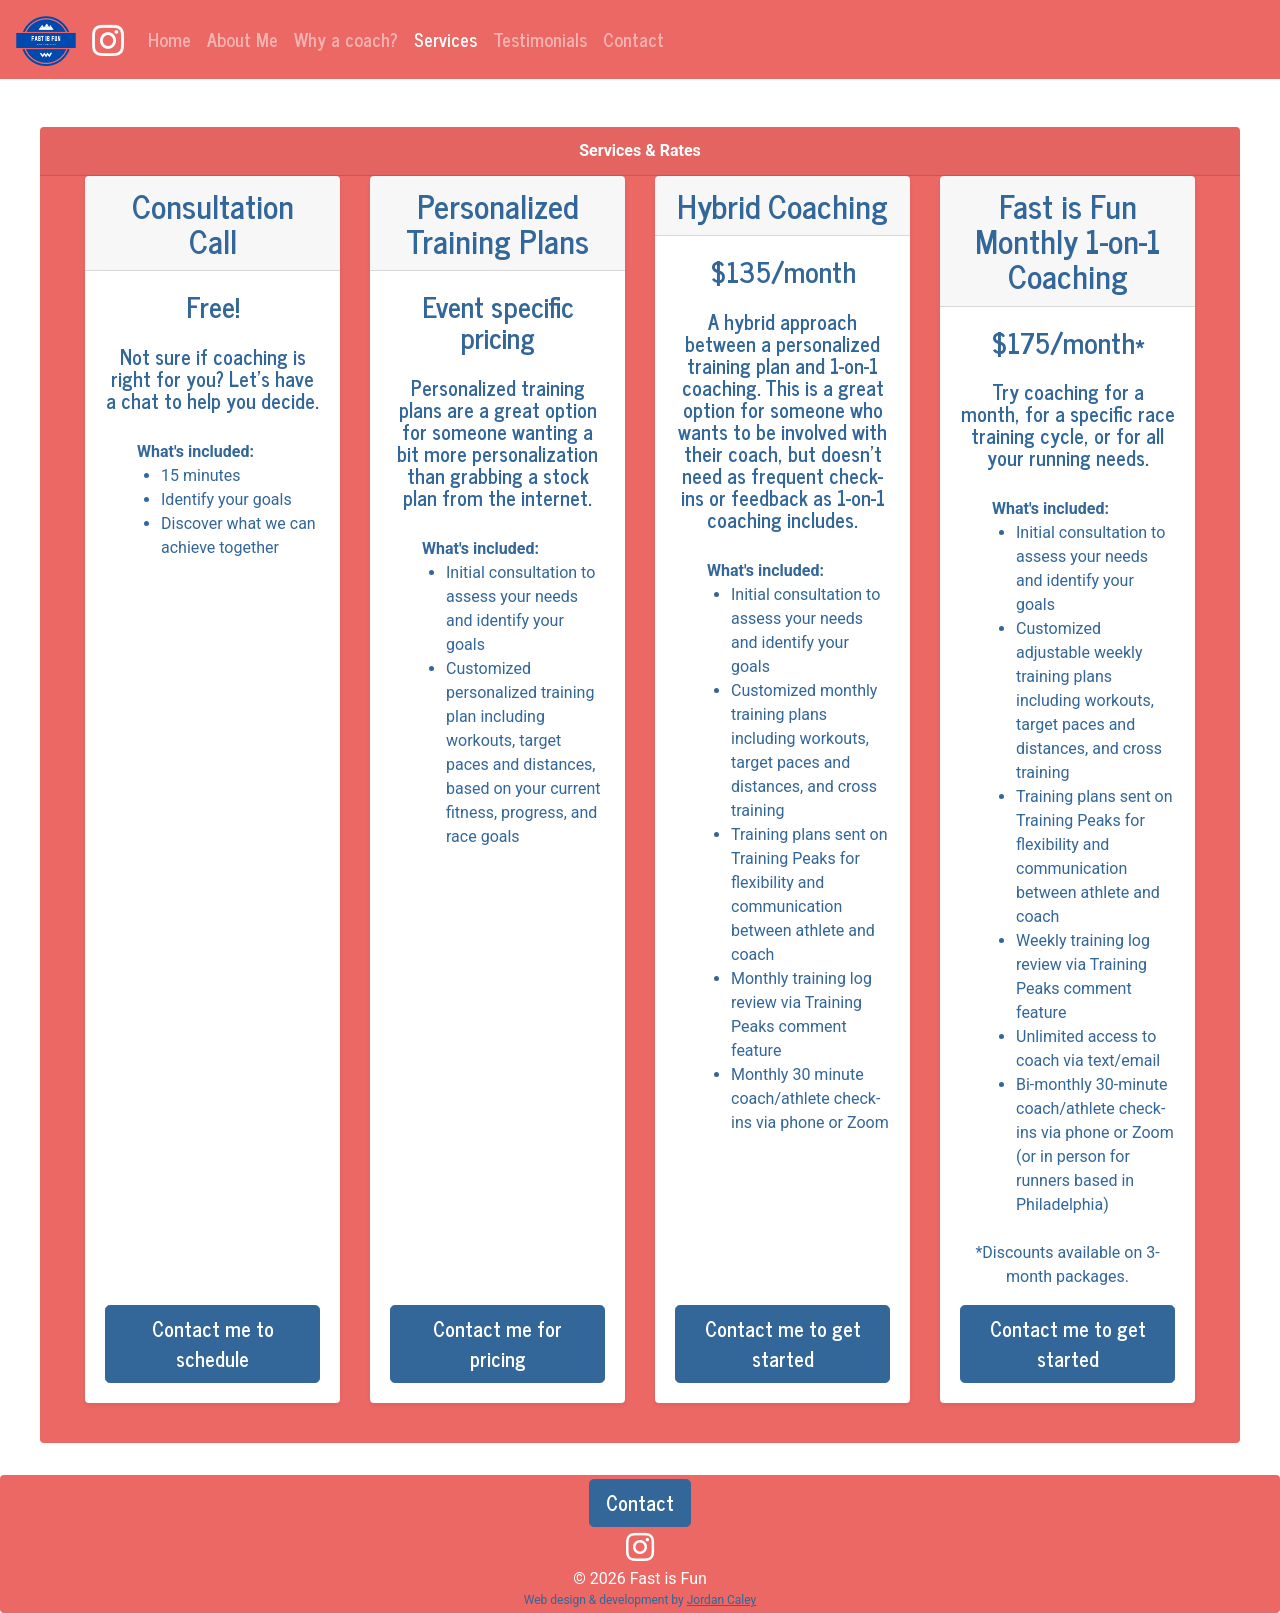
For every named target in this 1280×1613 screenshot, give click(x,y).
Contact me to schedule (213, 1343)
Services (449, 38)
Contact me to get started (783, 1343)
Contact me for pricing (497, 1343)
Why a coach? (346, 39)
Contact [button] (640, 1502)
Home (169, 39)
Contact (633, 39)
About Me (242, 39)
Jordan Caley (722, 1600)
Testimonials (540, 39)
